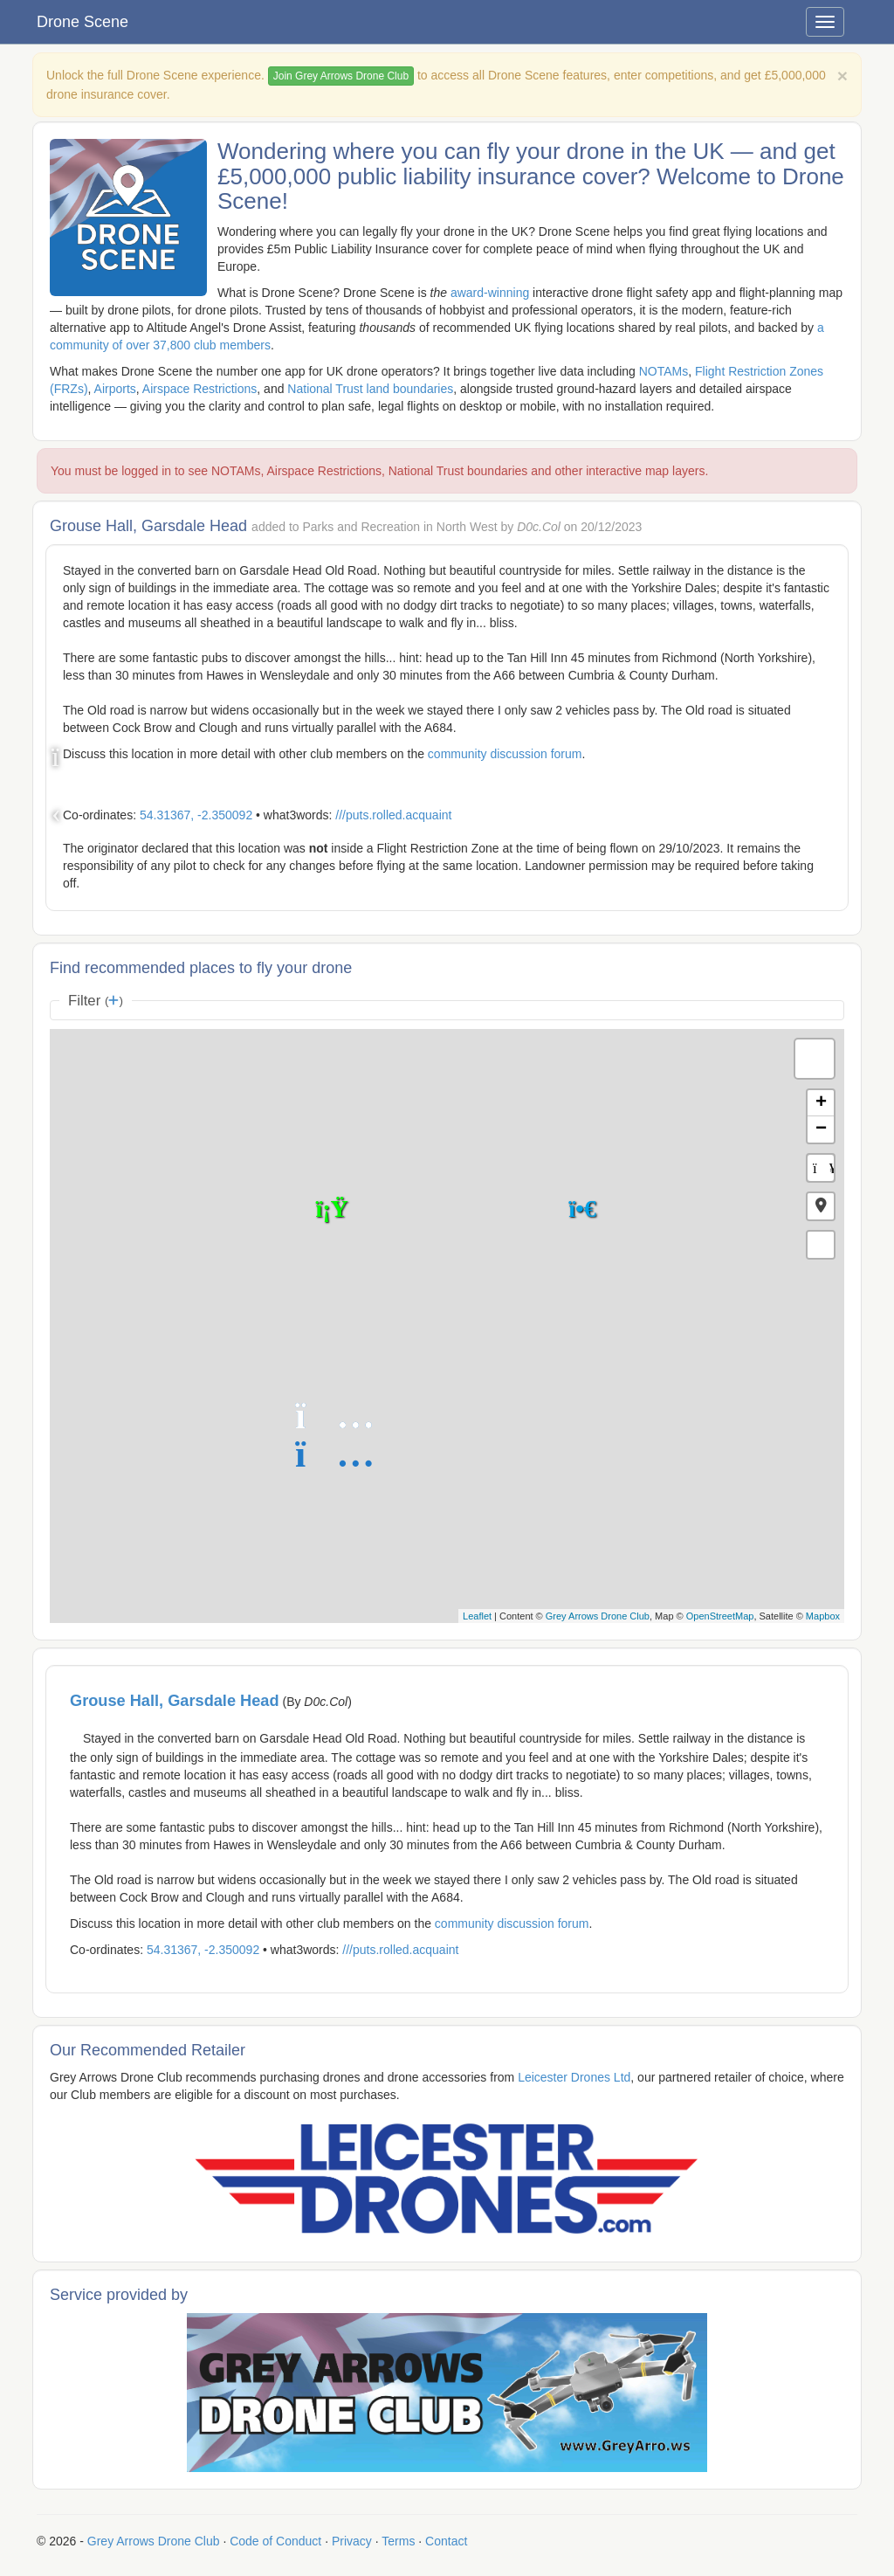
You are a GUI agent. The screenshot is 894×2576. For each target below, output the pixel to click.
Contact (446, 2541)
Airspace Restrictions (200, 389)
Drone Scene (82, 22)
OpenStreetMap (720, 1616)
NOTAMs (664, 371)
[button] (821, 1206)
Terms (398, 2541)
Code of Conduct (275, 2541)
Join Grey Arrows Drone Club (341, 76)
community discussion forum (505, 754)
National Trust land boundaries (370, 389)
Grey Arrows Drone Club (598, 1616)
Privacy (352, 2541)
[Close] (842, 75)
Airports (115, 389)
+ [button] (821, 1103)
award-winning (489, 293)
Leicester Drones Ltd (574, 2077)
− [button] (821, 1129)
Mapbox (823, 1616)
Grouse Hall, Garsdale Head (174, 1700)
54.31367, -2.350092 (196, 815)
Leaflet (477, 1616)
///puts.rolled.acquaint (393, 815)
